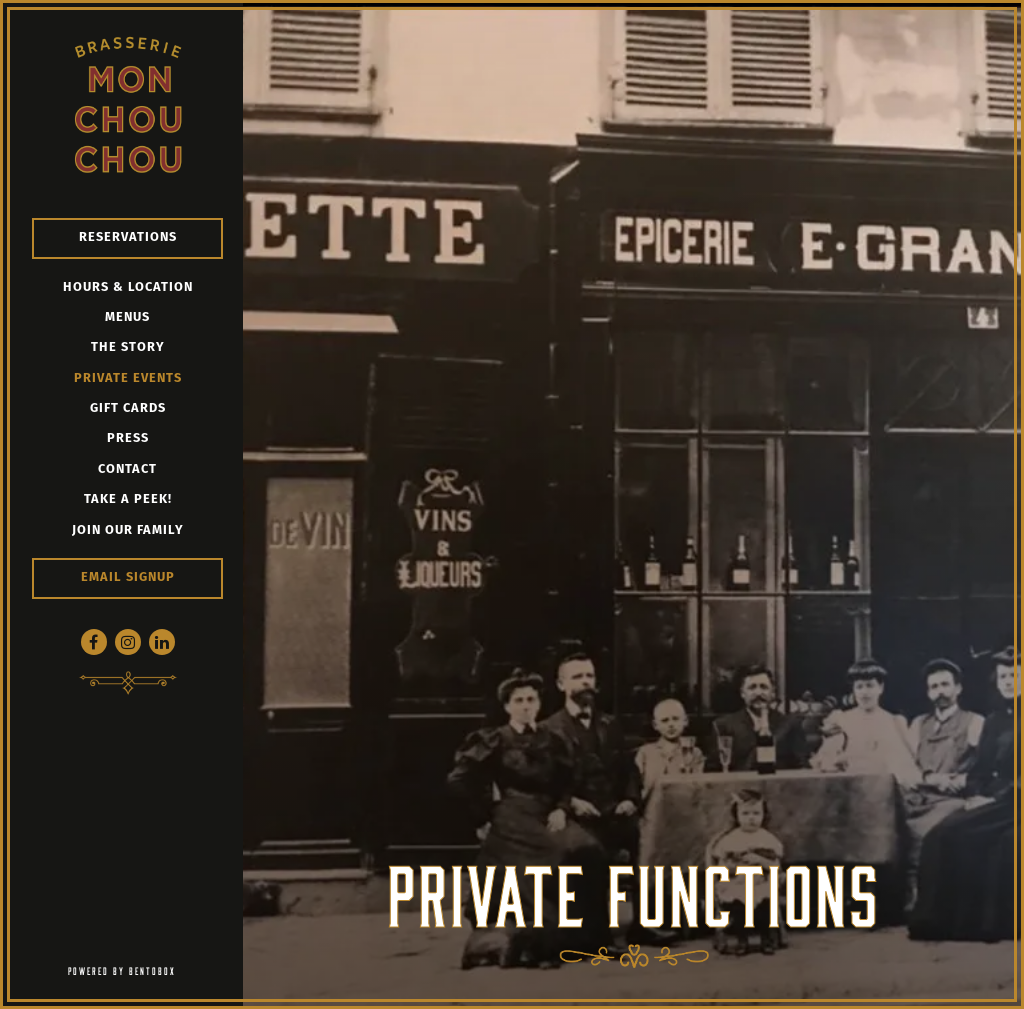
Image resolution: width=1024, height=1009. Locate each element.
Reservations (128, 237)
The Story (128, 347)
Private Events (128, 378)
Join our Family (128, 530)
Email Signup (128, 577)
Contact (127, 469)
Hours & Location (128, 287)
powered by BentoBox (156, 969)
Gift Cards (128, 408)
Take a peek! (128, 499)
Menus (127, 317)
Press (128, 438)
